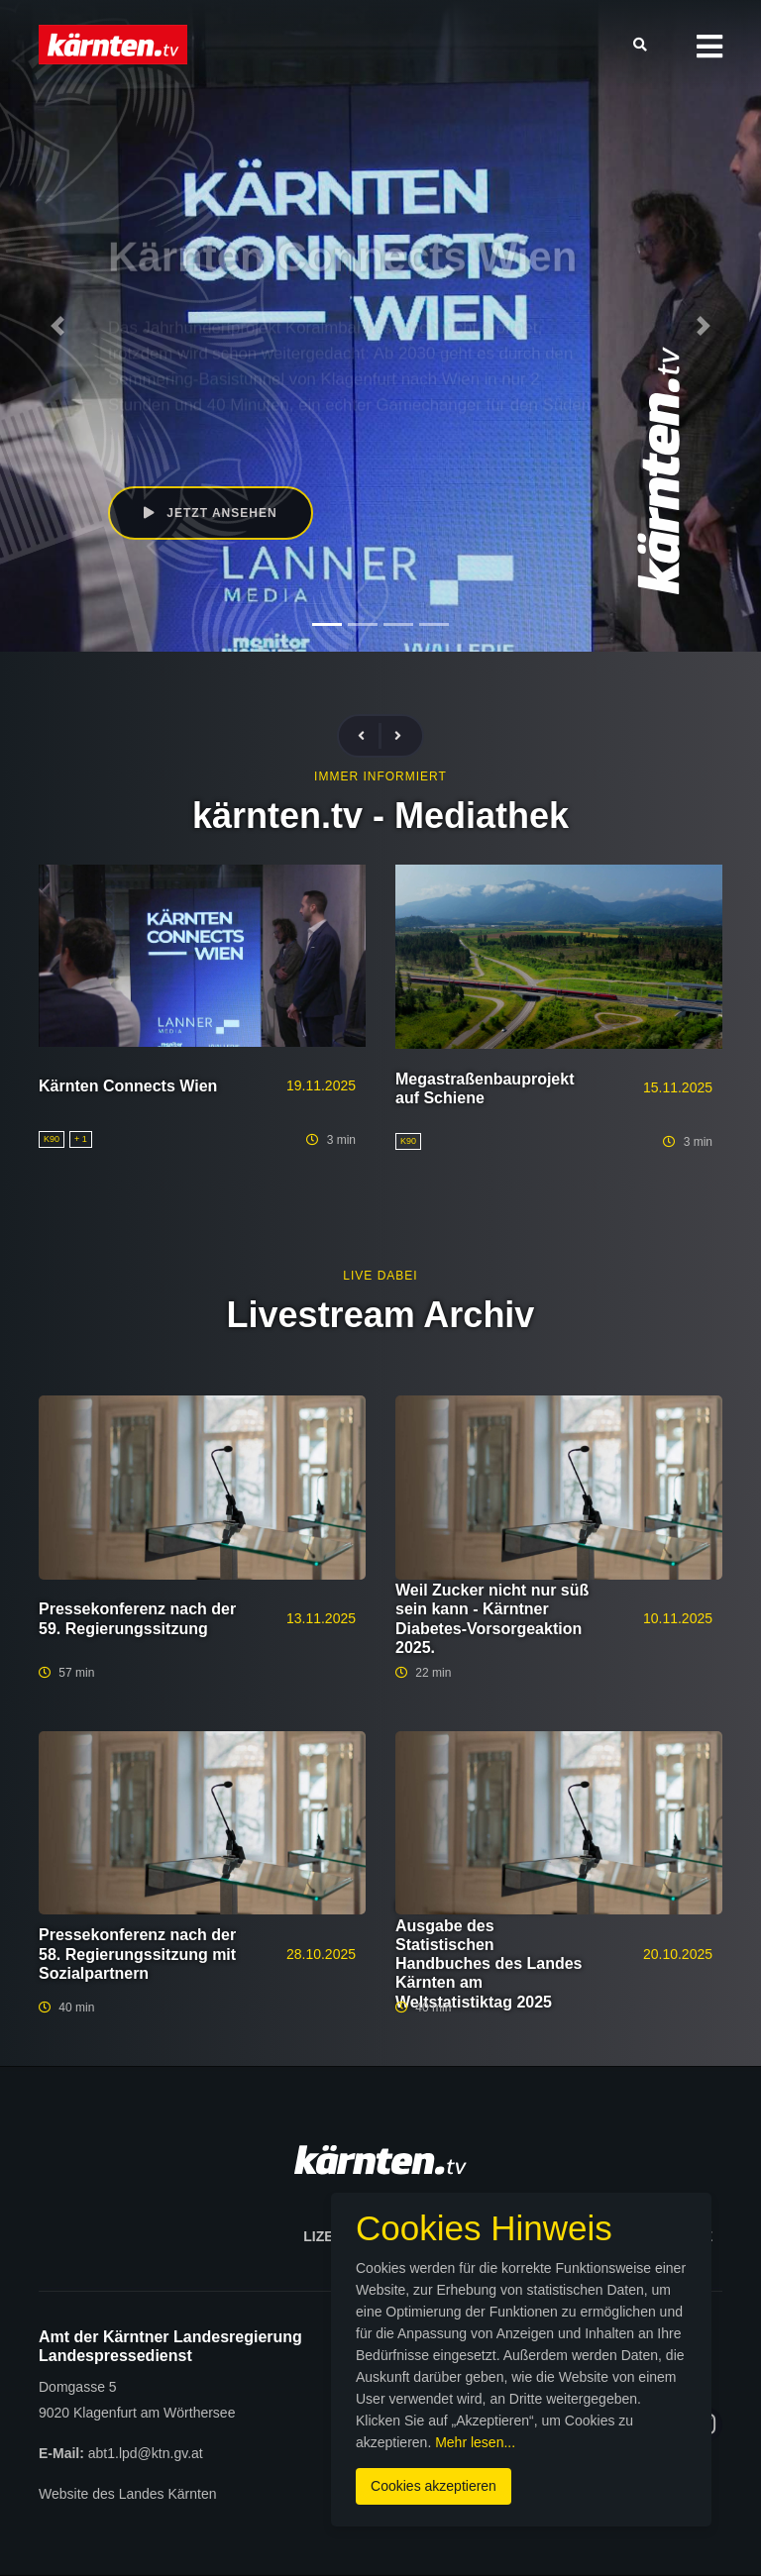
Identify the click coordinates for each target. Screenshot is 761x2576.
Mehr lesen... (475, 2442)
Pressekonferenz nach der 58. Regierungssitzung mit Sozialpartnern (137, 1953)
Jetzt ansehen (210, 513)
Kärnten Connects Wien (128, 1086)
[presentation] (369, 736)
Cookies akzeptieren (433, 2486)
